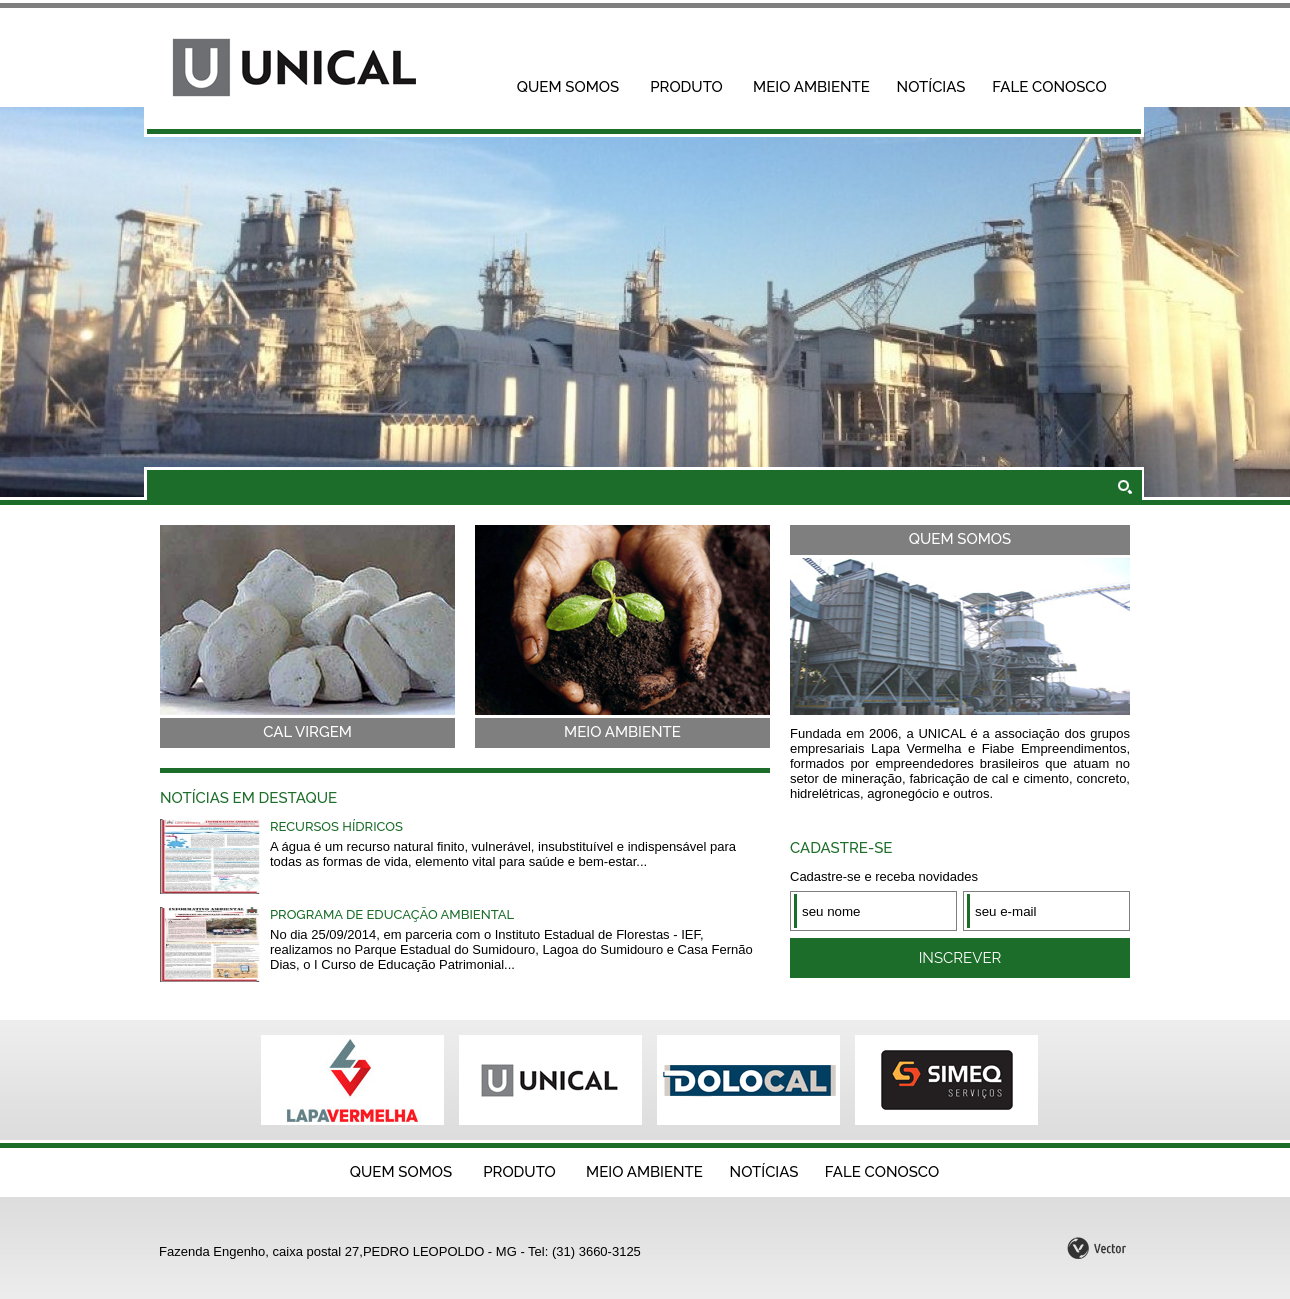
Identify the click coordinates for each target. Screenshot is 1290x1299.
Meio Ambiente (811, 87)
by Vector (1098, 1246)
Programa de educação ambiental (392, 914)
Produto (686, 87)
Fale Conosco (1049, 87)
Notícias (931, 87)
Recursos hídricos (336, 826)
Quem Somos (568, 87)
